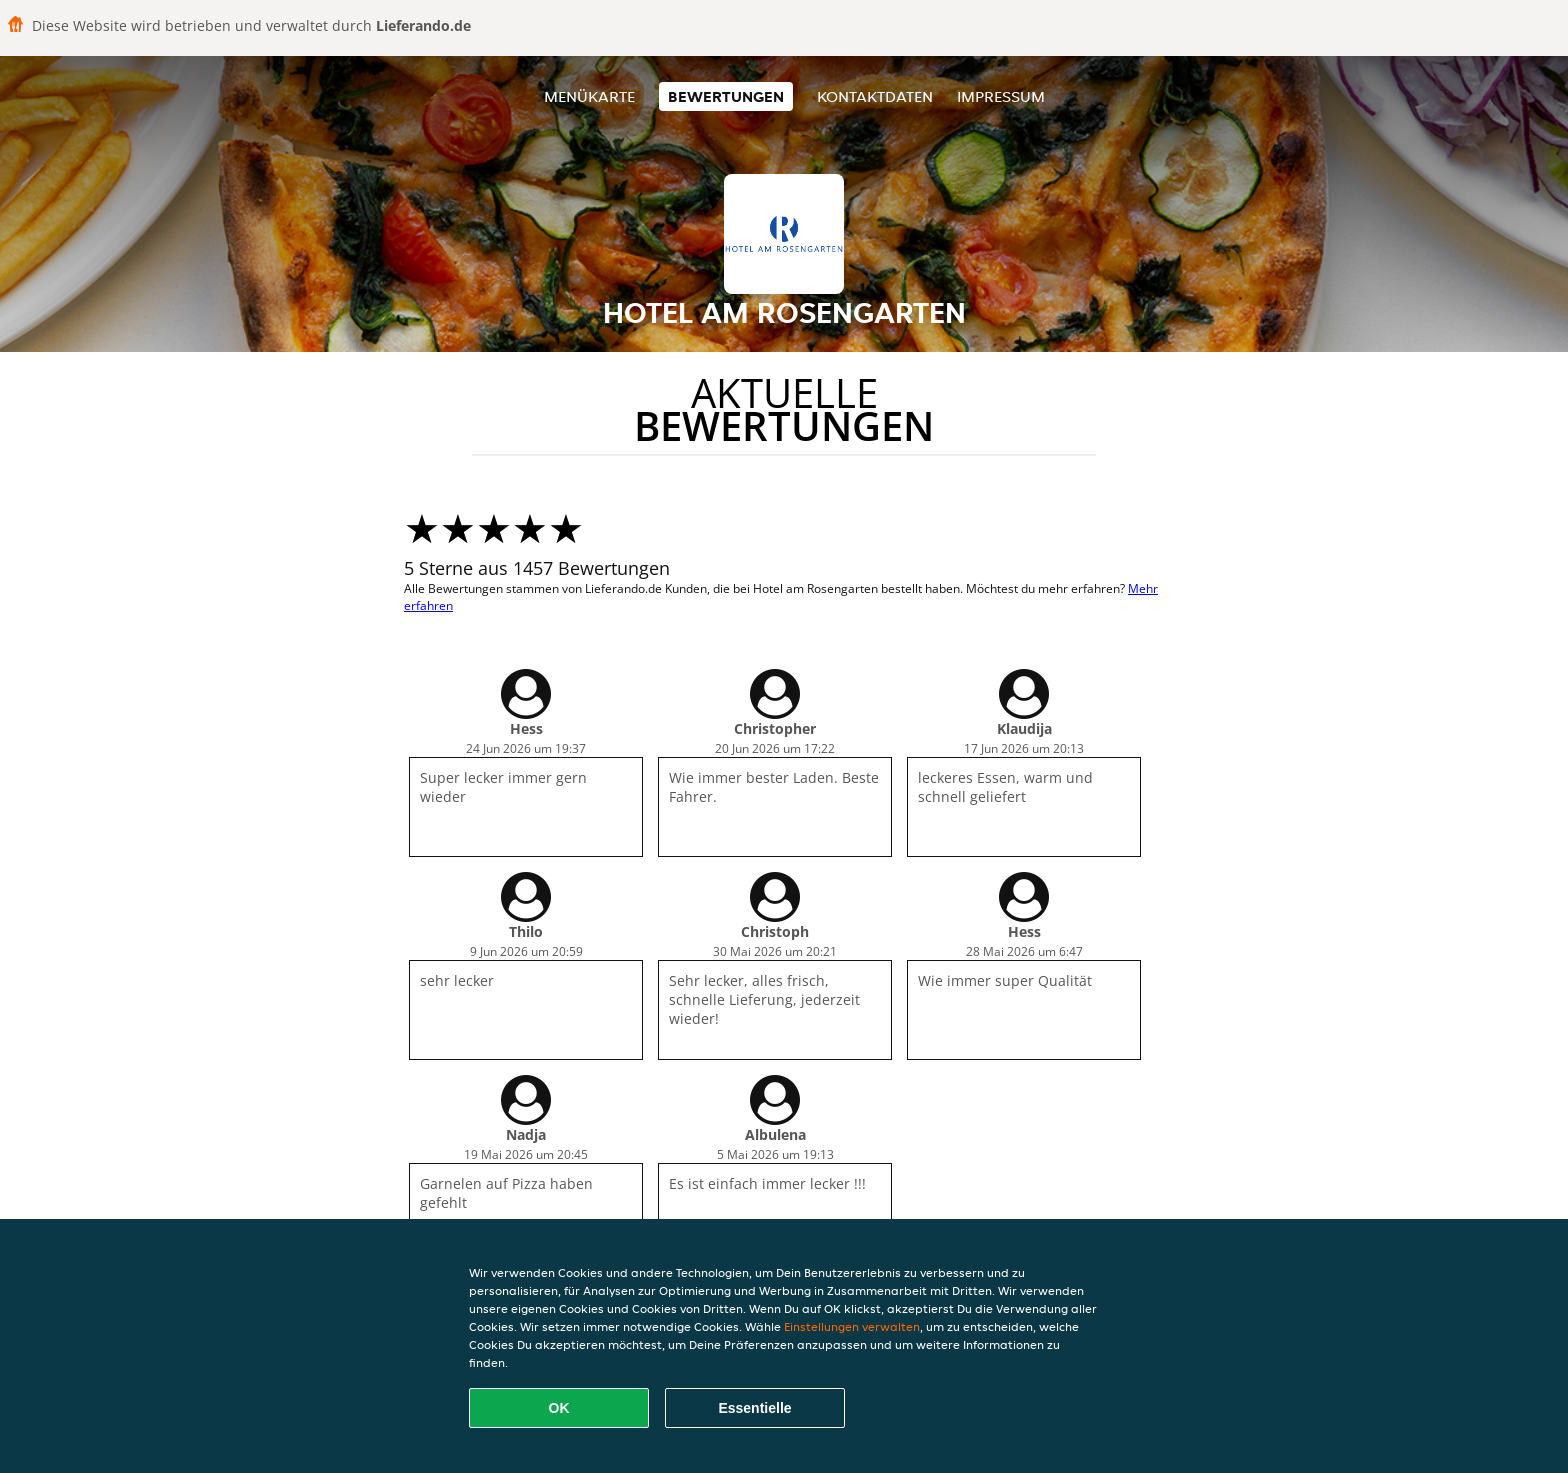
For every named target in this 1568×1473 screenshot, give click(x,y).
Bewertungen (726, 96)
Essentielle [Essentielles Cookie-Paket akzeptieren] (754, 1408)
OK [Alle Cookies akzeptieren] (559, 1408)
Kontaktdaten (875, 96)
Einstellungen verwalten (852, 1326)
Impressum (1001, 96)
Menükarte (589, 96)
